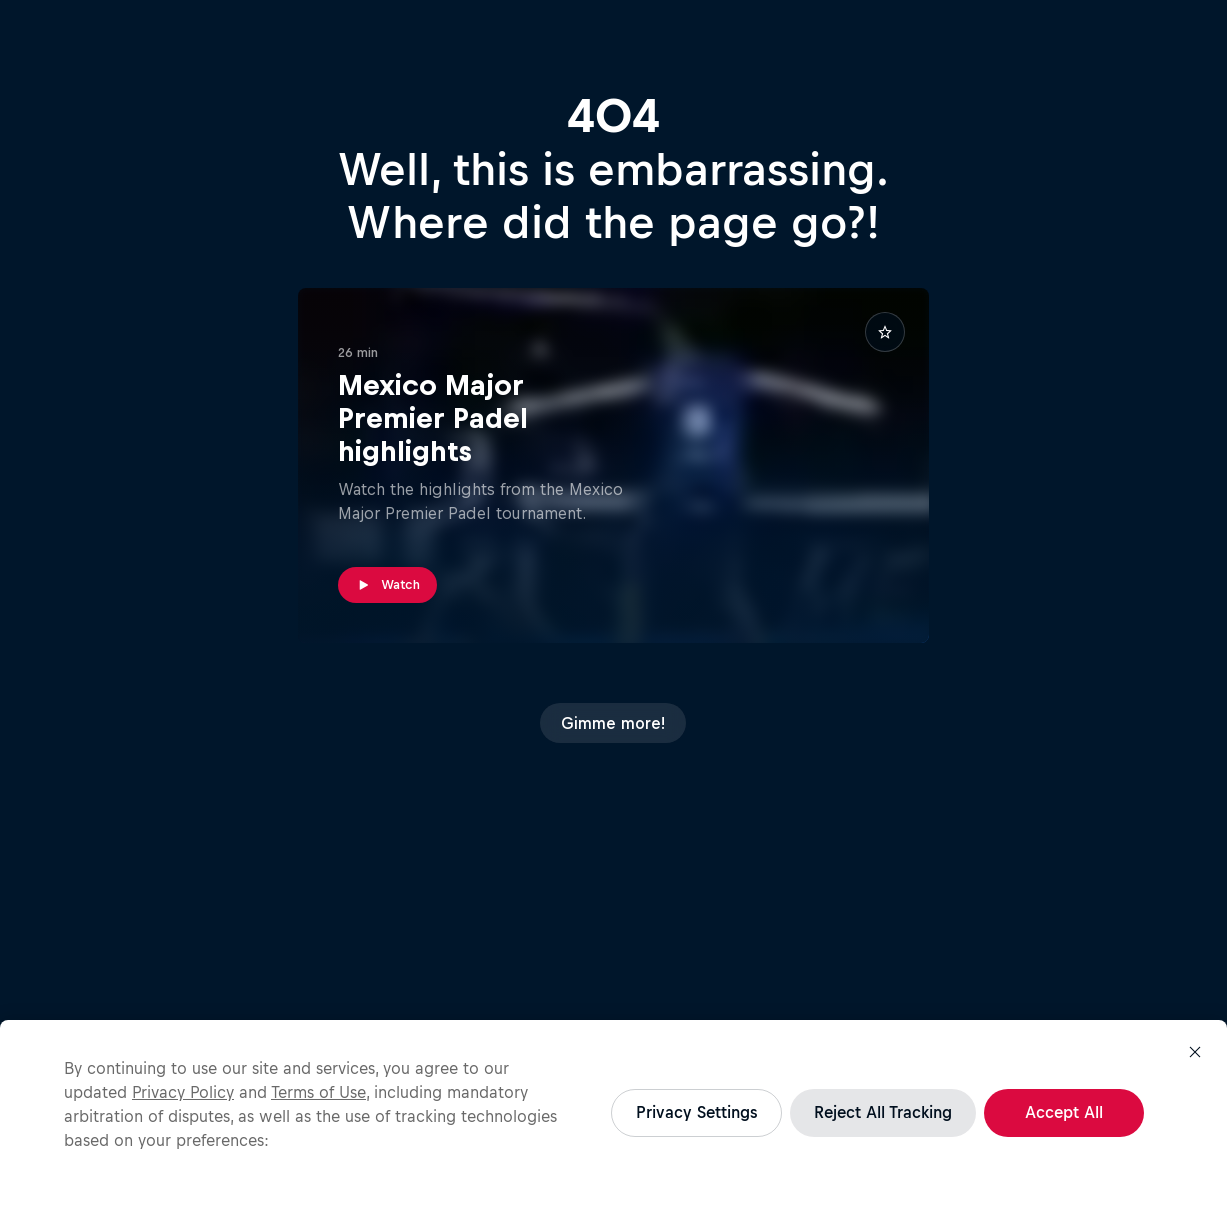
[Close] (1195, 1052)
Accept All (1064, 1112)
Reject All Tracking (883, 1112)
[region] (613, 1112)
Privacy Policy (183, 1092)
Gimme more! (613, 723)
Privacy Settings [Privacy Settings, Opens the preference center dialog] (696, 1112)
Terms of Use (318, 1092)
